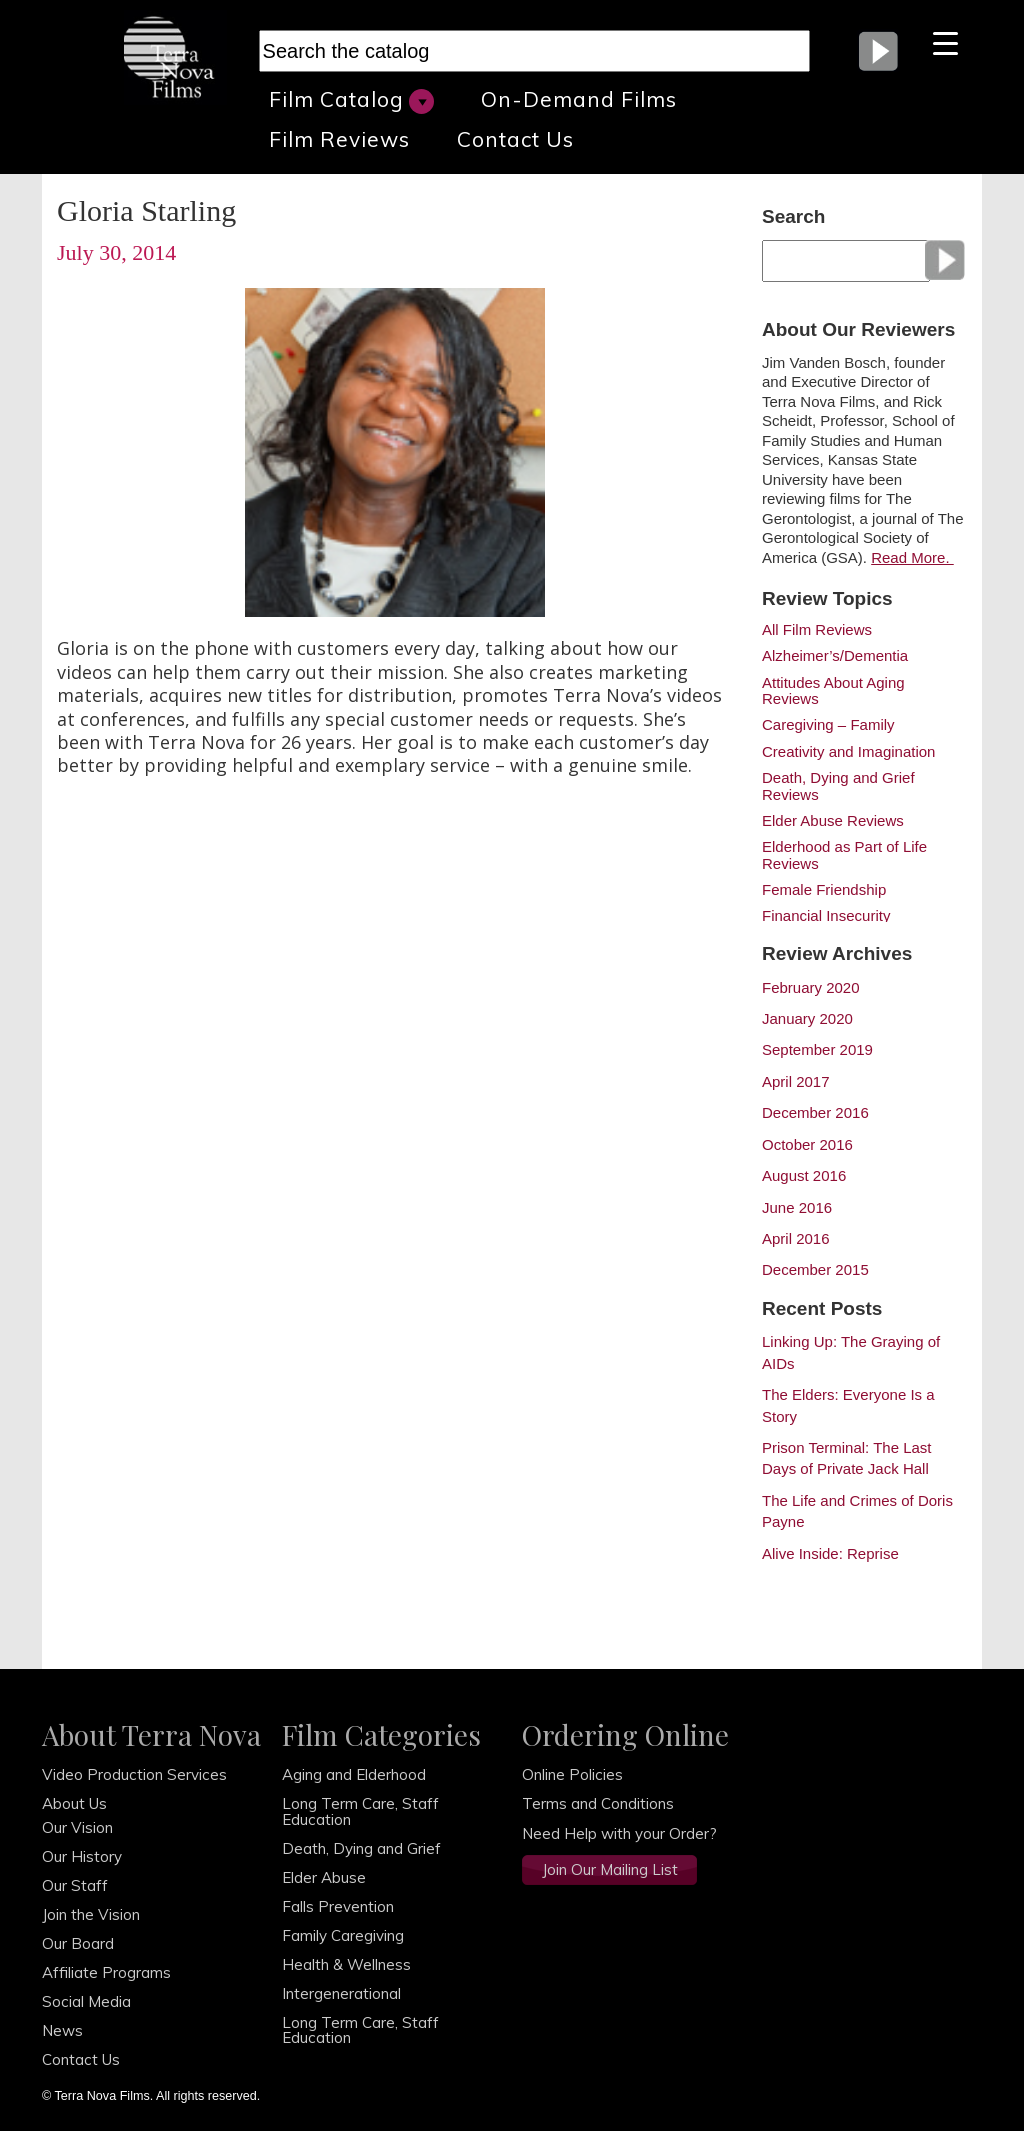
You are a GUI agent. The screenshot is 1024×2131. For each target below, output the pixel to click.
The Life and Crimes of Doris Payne (857, 1511)
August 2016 (804, 1175)
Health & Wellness (346, 1964)
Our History (82, 1856)
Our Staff (75, 1885)
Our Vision (77, 1827)
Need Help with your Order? (619, 1833)
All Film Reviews (817, 630)
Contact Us (515, 139)
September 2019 (817, 1049)
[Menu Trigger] (945, 42)
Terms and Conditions (598, 1803)
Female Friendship (824, 890)
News (62, 2030)
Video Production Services (134, 1774)
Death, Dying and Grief (361, 1848)
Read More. (912, 557)
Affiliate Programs (106, 1972)
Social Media (86, 2001)
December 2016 (815, 1112)
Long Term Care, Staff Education (360, 1811)
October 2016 (807, 1144)
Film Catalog (351, 100)
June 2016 (797, 1207)
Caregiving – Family (828, 725)
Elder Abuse (324, 1877)
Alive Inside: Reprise (830, 1553)
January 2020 (807, 1018)
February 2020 (811, 987)
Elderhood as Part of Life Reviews (844, 855)
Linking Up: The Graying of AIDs (851, 1352)
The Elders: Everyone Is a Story (848, 1405)
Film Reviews (339, 139)
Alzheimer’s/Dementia (835, 656)
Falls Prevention (338, 1906)
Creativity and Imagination (848, 752)
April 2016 (796, 1238)
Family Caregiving (343, 1935)
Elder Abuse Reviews (833, 821)
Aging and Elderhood (354, 1774)
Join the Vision (91, 1914)
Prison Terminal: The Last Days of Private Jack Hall (847, 1458)
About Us (74, 1803)
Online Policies (572, 1774)
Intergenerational (341, 1993)
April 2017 (796, 1081)
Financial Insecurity (826, 916)
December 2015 (815, 1269)
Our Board (78, 1943)
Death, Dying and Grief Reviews (838, 786)
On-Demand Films (579, 99)
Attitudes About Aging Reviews (833, 691)
